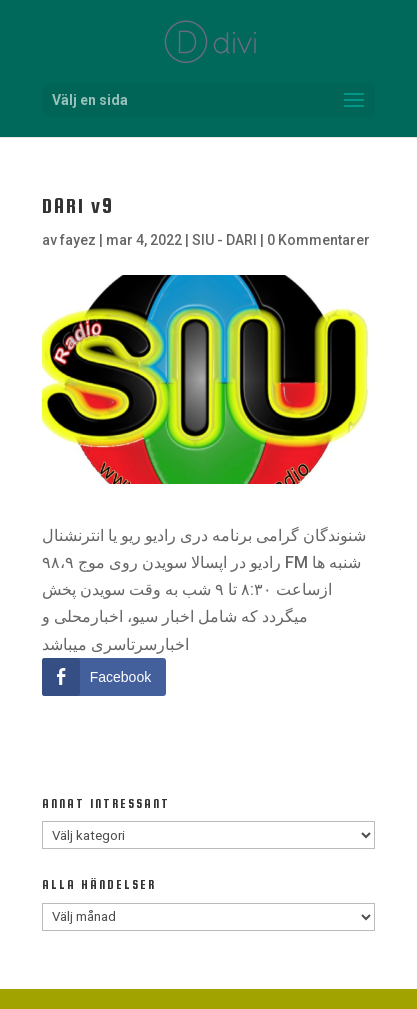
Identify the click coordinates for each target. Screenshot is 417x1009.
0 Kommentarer (318, 240)
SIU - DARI (224, 240)
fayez (78, 240)
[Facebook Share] (104, 677)
